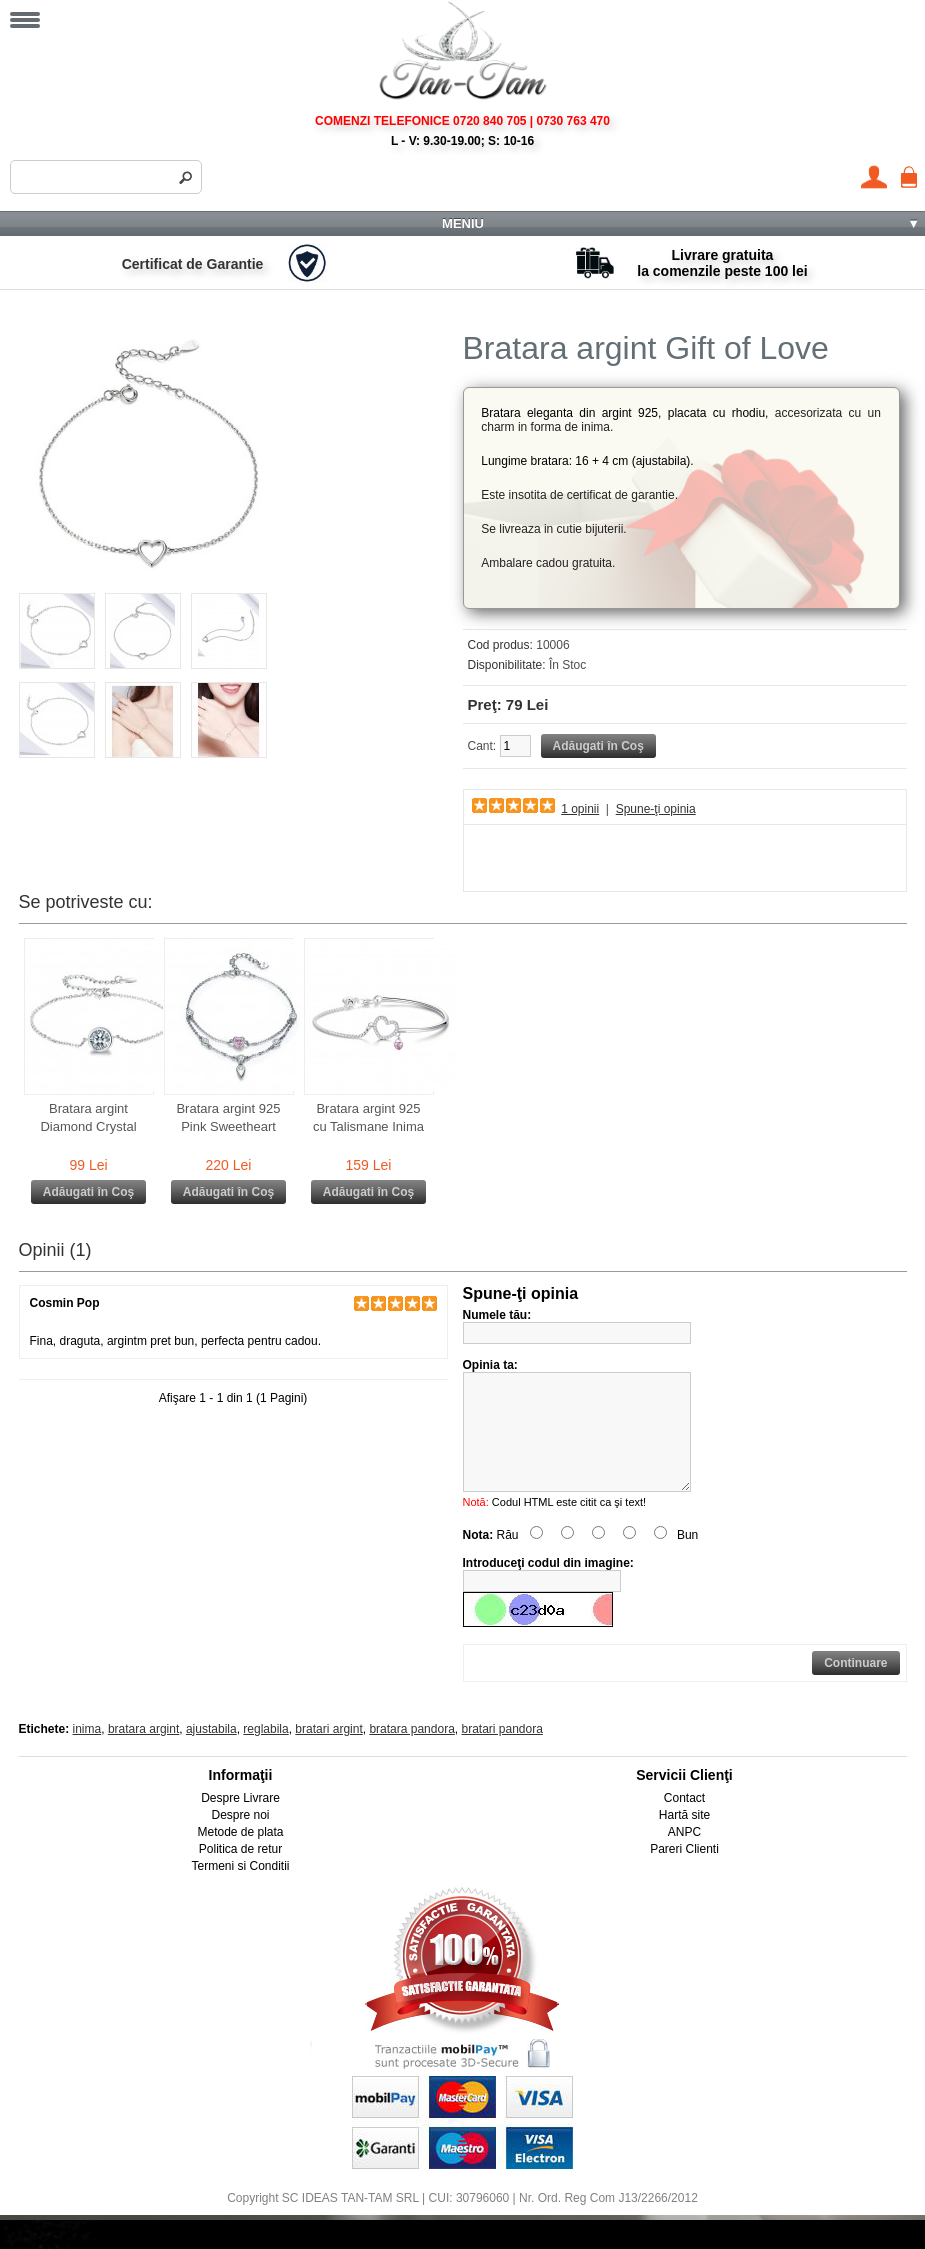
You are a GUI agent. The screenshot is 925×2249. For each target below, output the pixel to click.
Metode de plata (240, 1856)
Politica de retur (240, 1873)
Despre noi (240, 1839)
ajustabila (211, 1753)
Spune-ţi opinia (656, 809)
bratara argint (143, 1753)
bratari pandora (501, 1753)
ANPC (684, 1856)
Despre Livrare (240, 1822)
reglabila (265, 1753)
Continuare (855, 1687)
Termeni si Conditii (240, 1890)
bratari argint (328, 1753)
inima (87, 1753)
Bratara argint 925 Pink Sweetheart (228, 1117)
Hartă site (684, 1839)
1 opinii (580, 809)
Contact (684, 1822)
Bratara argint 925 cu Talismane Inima (368, 1117)
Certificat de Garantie (193, 264)
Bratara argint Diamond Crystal (88, 1117)
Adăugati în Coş (88, 1192)
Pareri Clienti (684, 1873)
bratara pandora (411, 1753)
